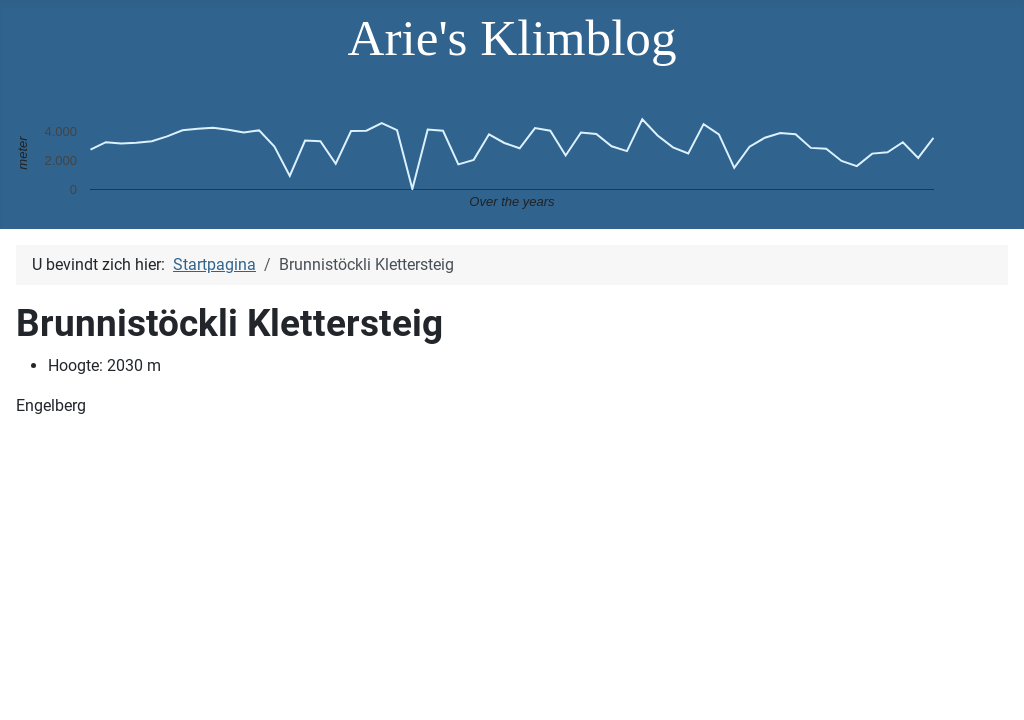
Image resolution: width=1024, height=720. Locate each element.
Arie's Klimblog (511, 37)
